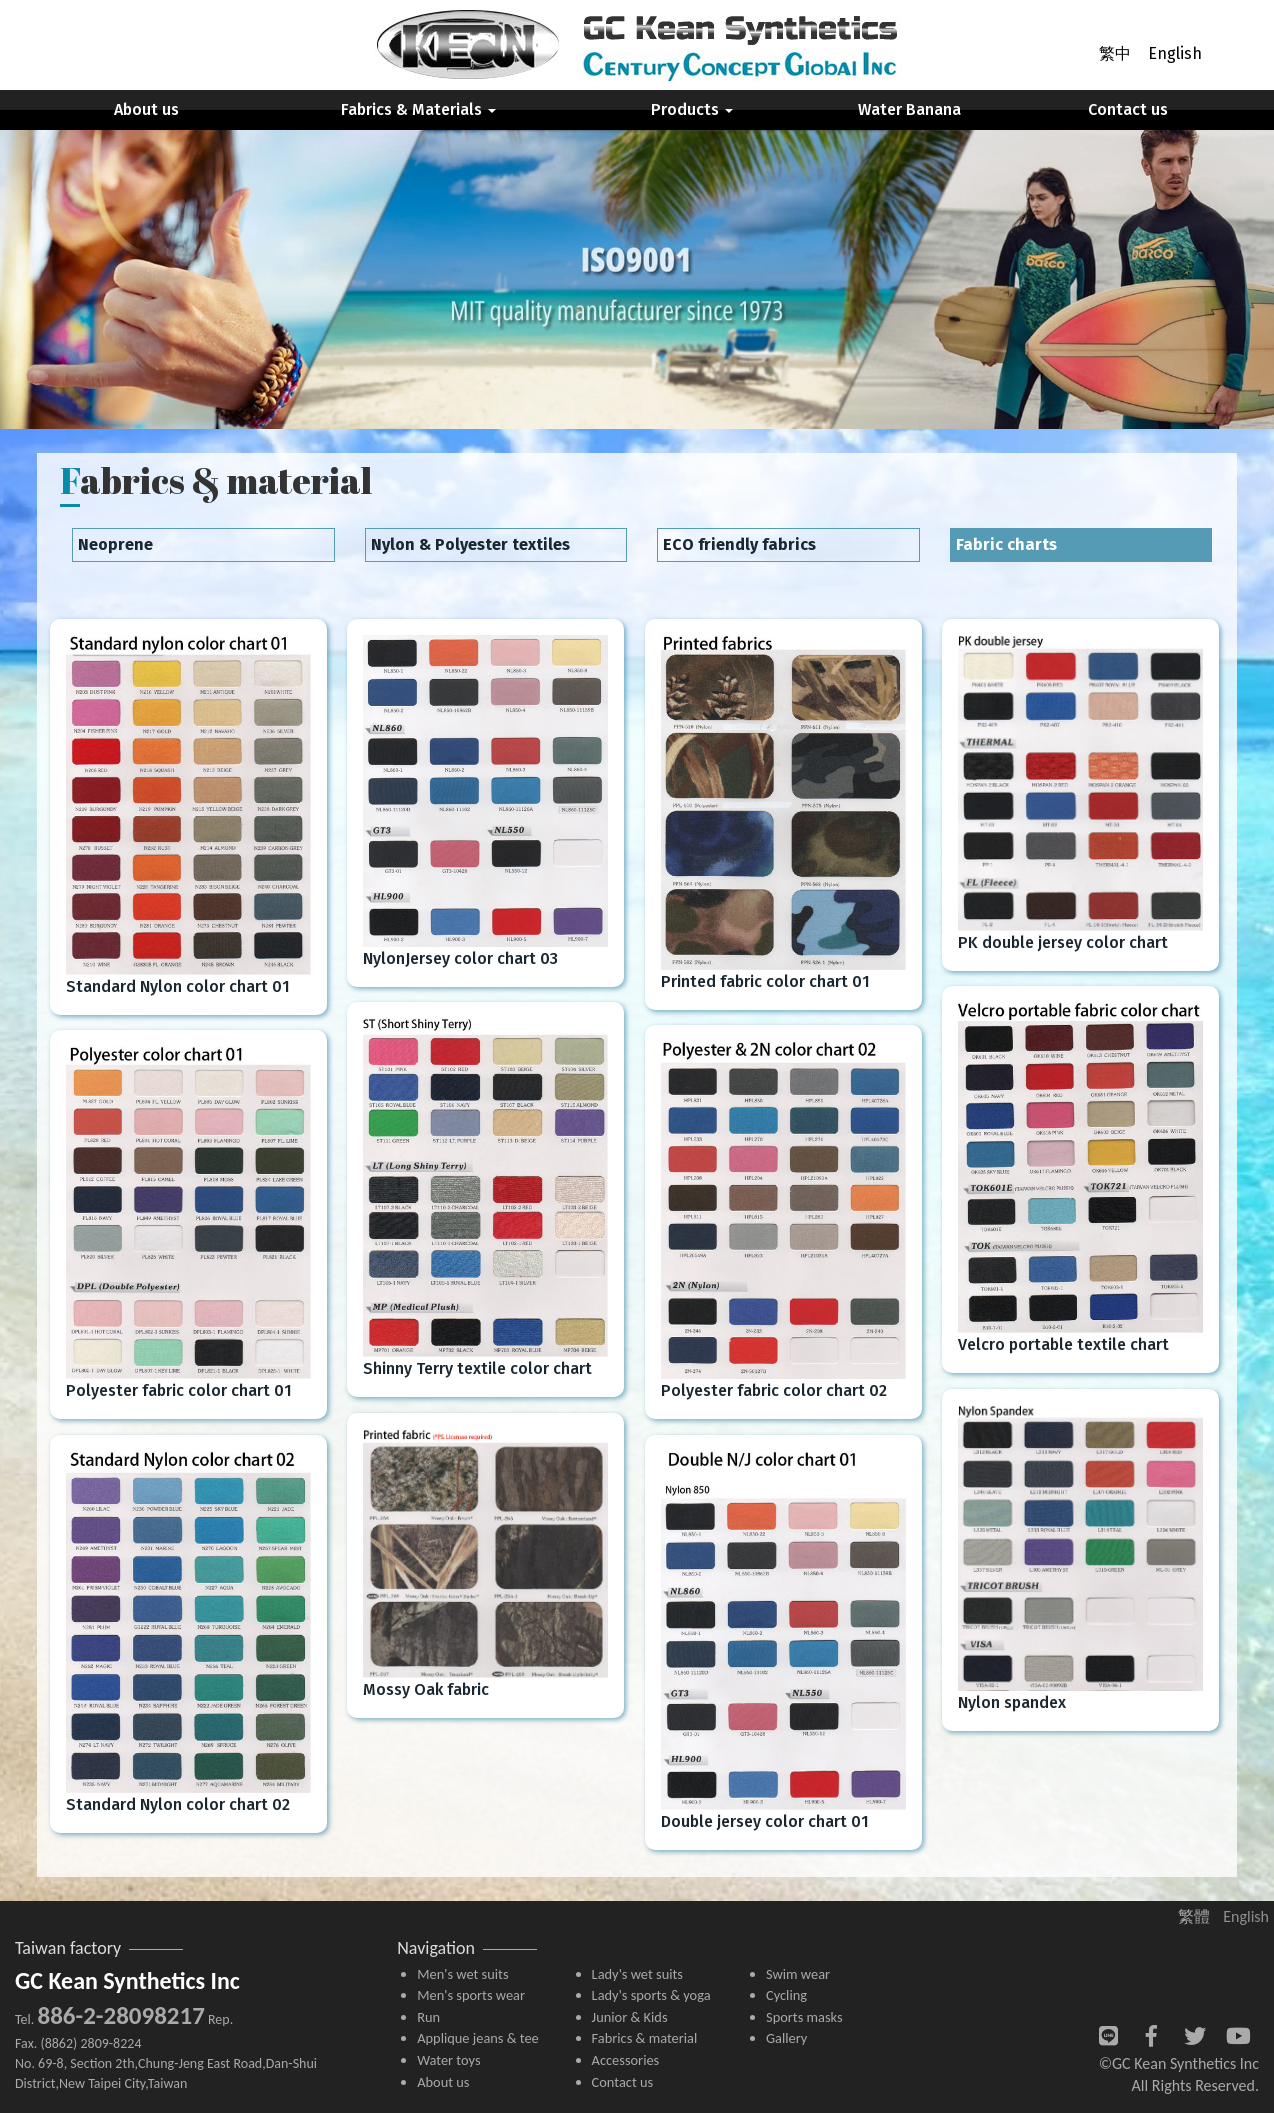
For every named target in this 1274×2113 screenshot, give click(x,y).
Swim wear (798, 1974)
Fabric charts (1006, 544)
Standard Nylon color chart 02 (178, 1804)
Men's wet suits (462, 1974)
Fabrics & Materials (418, 109)
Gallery (786, 2038)
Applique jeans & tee (478, 2038)
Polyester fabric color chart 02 (774, 1390)
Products (692, 109)
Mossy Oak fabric (426, 1689)
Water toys (448, 2060)
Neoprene (115, 544)
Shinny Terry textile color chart (477, 1368)
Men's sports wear (471, 1995)
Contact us (1128, 109)
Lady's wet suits (637, 1974)
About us (146, 109)
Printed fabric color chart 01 (765, 981)
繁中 (1115, 53)
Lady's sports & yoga (651, 1995)
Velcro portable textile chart (1063, 1344)
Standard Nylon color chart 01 (178, 986)
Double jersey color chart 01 (765, 1821)
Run (428, 2017)
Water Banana (909, 109)
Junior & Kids (630, 2017)
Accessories (626, 2060)
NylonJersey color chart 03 (460, 958)
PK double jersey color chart (1063, 942)
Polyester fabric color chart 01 (179, 1390)
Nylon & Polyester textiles (470, 544)
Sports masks (804, 2017)
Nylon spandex (1012, 1702)
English (1175, 53)
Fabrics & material (645, 2038)
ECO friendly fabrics (739, 544)
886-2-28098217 (120, 2015)
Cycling (786, 1995)
